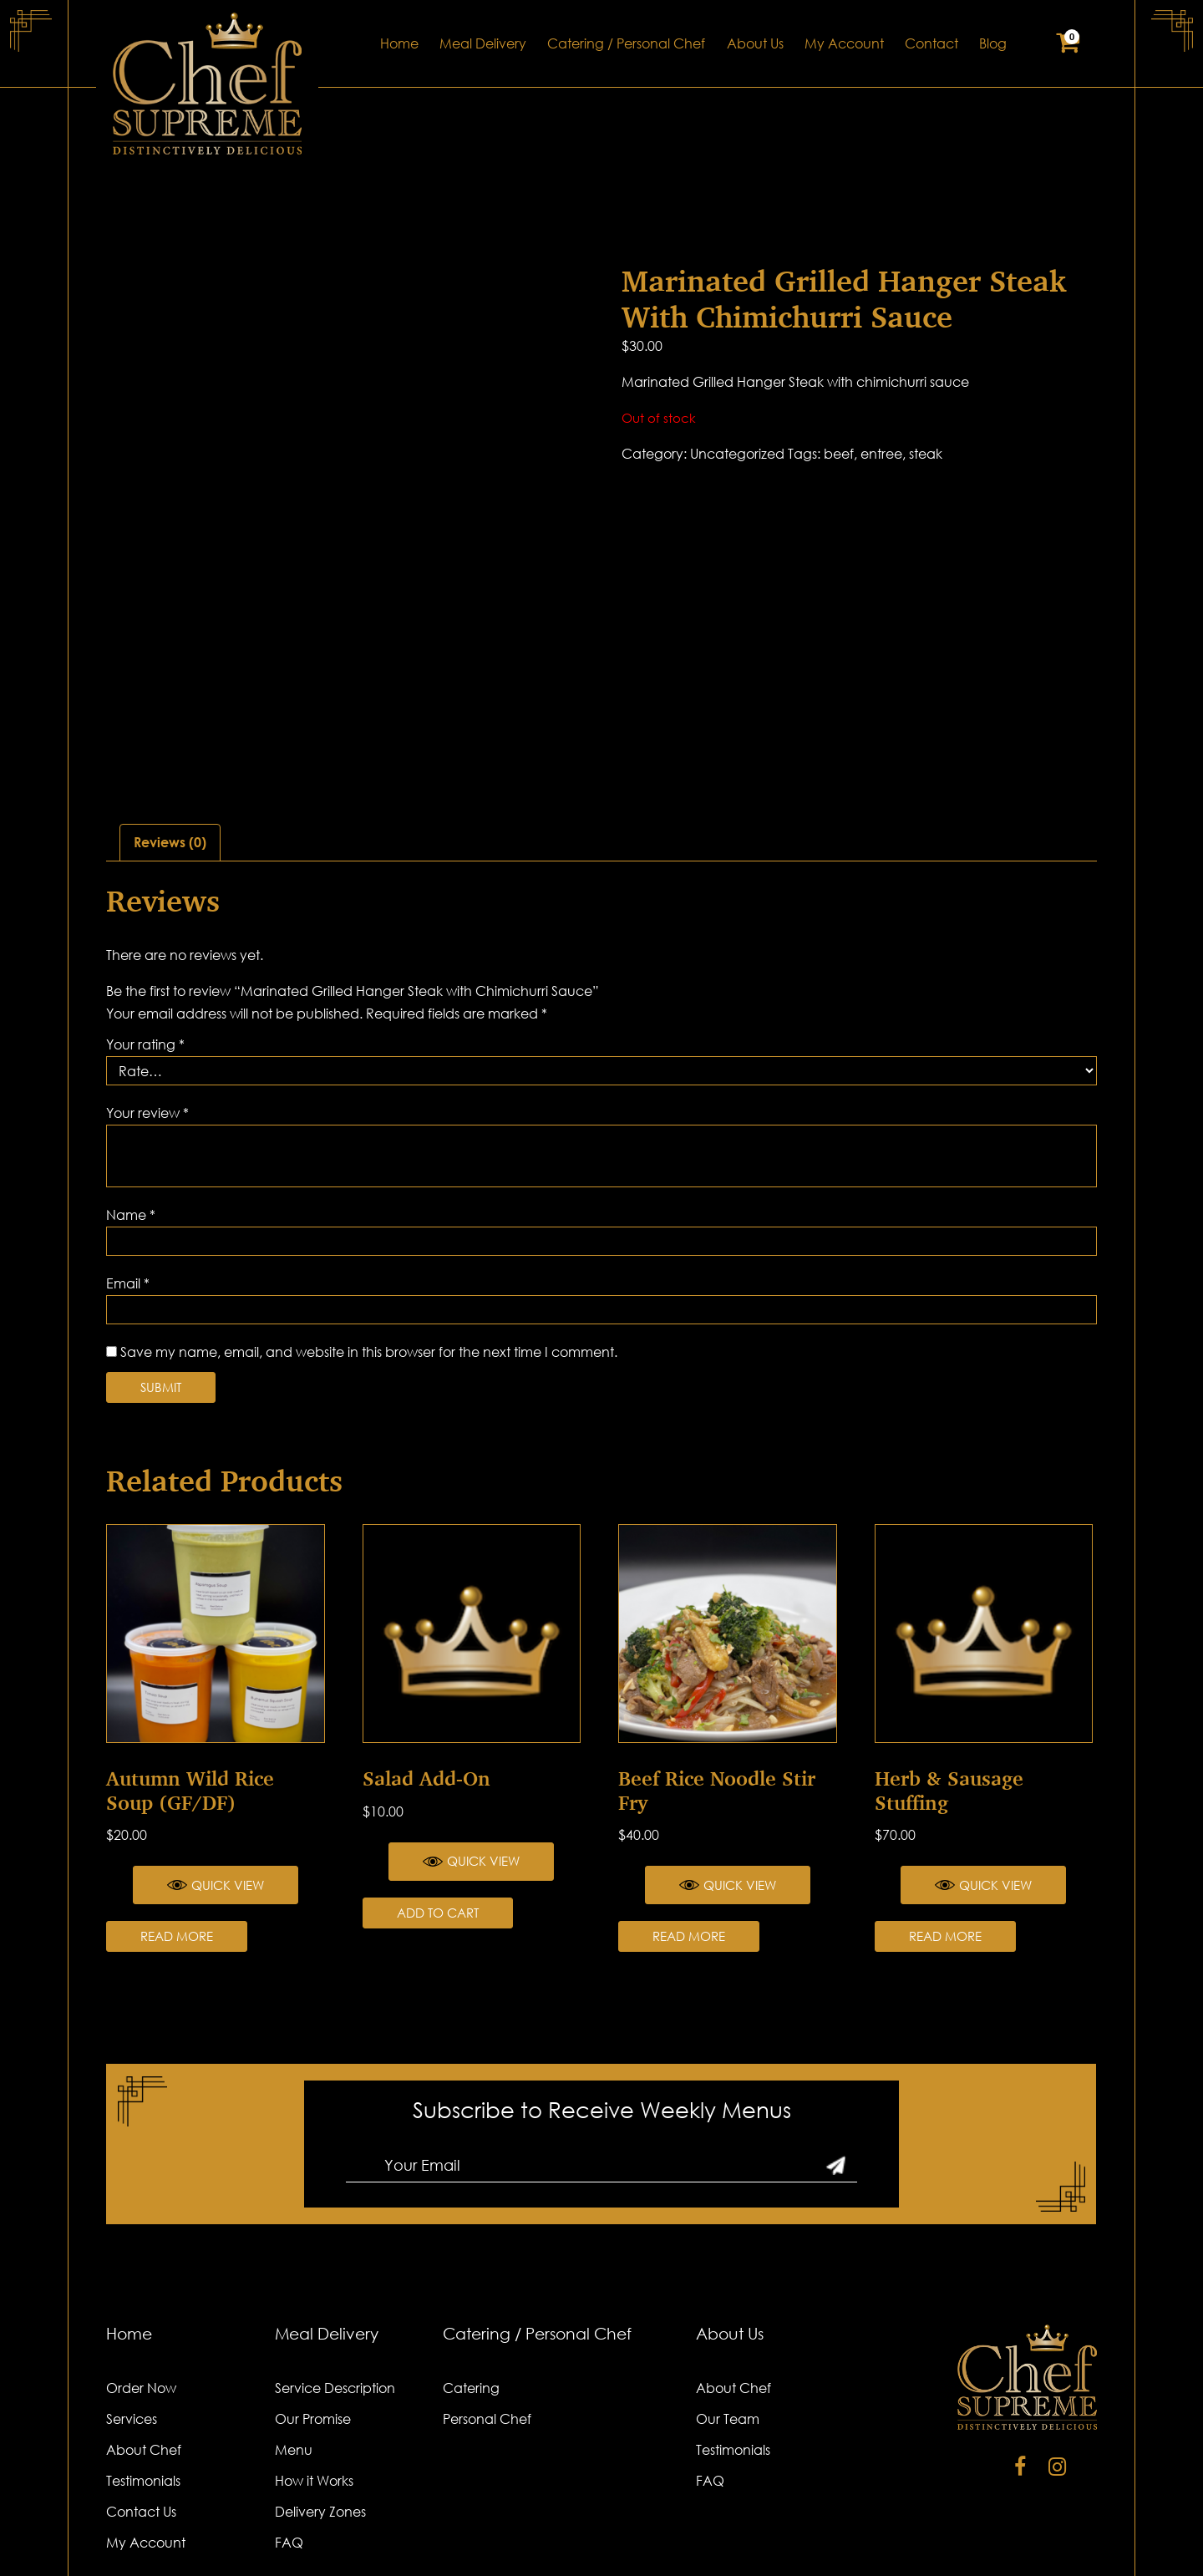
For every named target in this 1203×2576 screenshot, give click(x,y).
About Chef (143, 2331)
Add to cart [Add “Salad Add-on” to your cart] (438, 1793)
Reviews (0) (170, 723)
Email (128, 1164)
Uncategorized (737, 453)
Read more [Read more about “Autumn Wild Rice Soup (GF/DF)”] (176, 1818)
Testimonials (143, 2362)
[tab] (170, 724)
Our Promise (313, 2300)
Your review (147, 994)
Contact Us (141, 2393)
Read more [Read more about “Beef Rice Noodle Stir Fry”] (688, 1818)
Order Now (141, 2269)
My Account (844, 43)
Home (399, 43)
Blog (993, 43)
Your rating (145, 925)
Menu (293, 2331)
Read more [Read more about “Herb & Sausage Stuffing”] (945, 1818)
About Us (755, 43)
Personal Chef (487, 2300)
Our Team (727, 2300)
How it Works (314, 2362)
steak (925, 453)
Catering (471, 2269)
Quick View (215, 1767)
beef (839, 453)
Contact (931, 43)
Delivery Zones (320, 2393)
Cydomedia (1062, 2541)
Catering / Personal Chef (626, 43)
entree (881, 453)
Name (130, 1096)
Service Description (335, 2269)
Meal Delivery (482, 43)
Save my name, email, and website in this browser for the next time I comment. (368, 1233)
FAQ (289, 2424)
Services (131, 2300)
